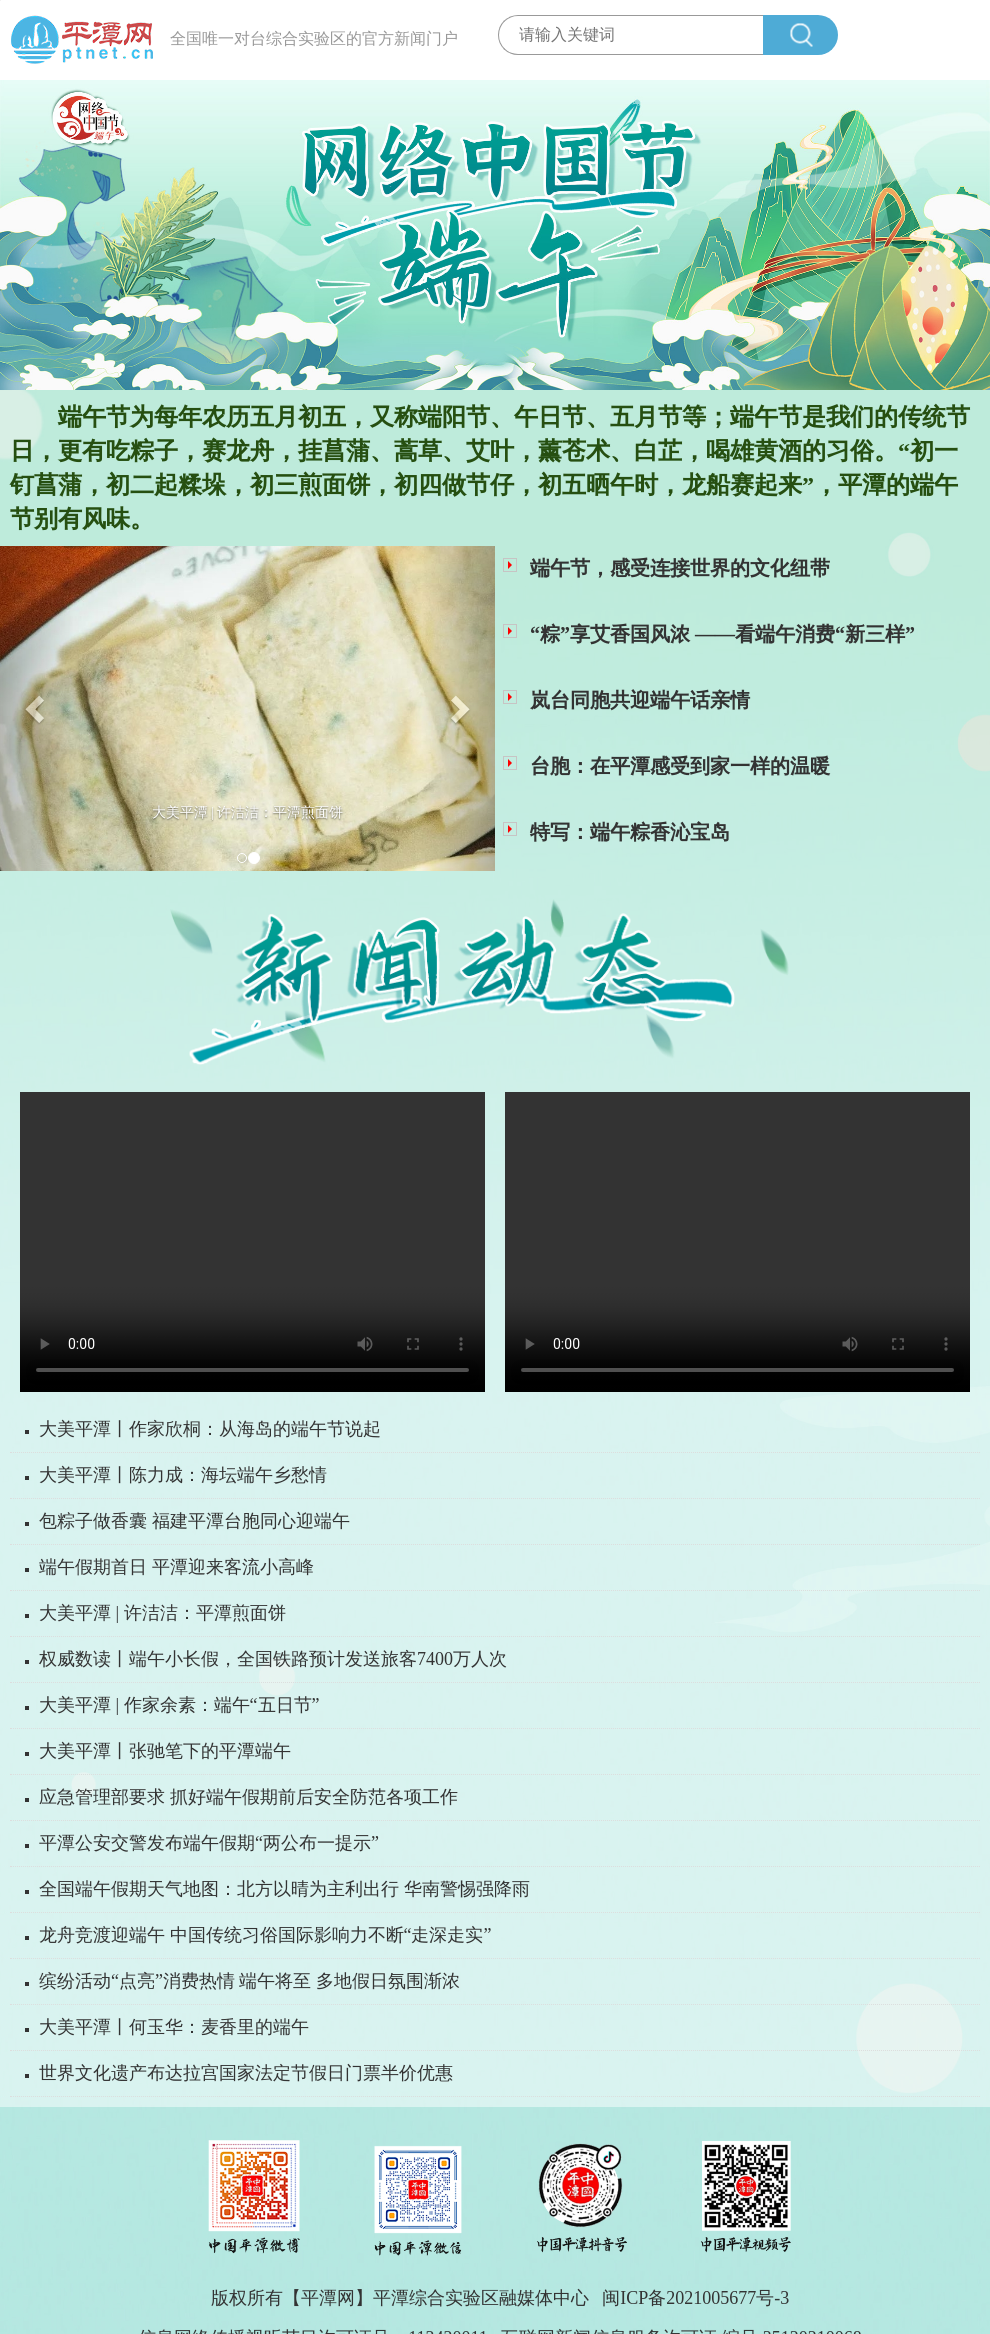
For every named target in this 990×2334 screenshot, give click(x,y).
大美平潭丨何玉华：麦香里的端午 (174, 2027)
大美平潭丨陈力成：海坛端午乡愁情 (183, 1475)
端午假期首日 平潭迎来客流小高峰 (176, 1567)
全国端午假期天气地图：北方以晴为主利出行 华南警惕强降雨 (284, 1889)
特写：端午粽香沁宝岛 (630, 832)
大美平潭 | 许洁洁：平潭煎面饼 (162, 1613)
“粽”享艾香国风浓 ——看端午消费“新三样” (722, 634)
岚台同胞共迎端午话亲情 (640, 700)
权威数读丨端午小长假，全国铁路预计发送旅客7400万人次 (273, 1659)
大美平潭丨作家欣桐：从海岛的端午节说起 (210, 1429)
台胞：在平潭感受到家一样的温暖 (680, 766)
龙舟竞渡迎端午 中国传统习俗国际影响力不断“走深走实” (265, 1935)
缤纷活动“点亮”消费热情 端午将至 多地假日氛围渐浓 (249, 1981)
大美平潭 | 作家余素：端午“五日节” (179, 1705)
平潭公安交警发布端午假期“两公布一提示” (209, 1843)
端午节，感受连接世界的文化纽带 (680, 568)
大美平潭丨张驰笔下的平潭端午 (165, 1751)
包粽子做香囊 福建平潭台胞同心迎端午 (194, 1521)
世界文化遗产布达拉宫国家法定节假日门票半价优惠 (246, 2073)
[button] (37, 708)
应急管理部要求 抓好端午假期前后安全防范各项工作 (248, 1797)
